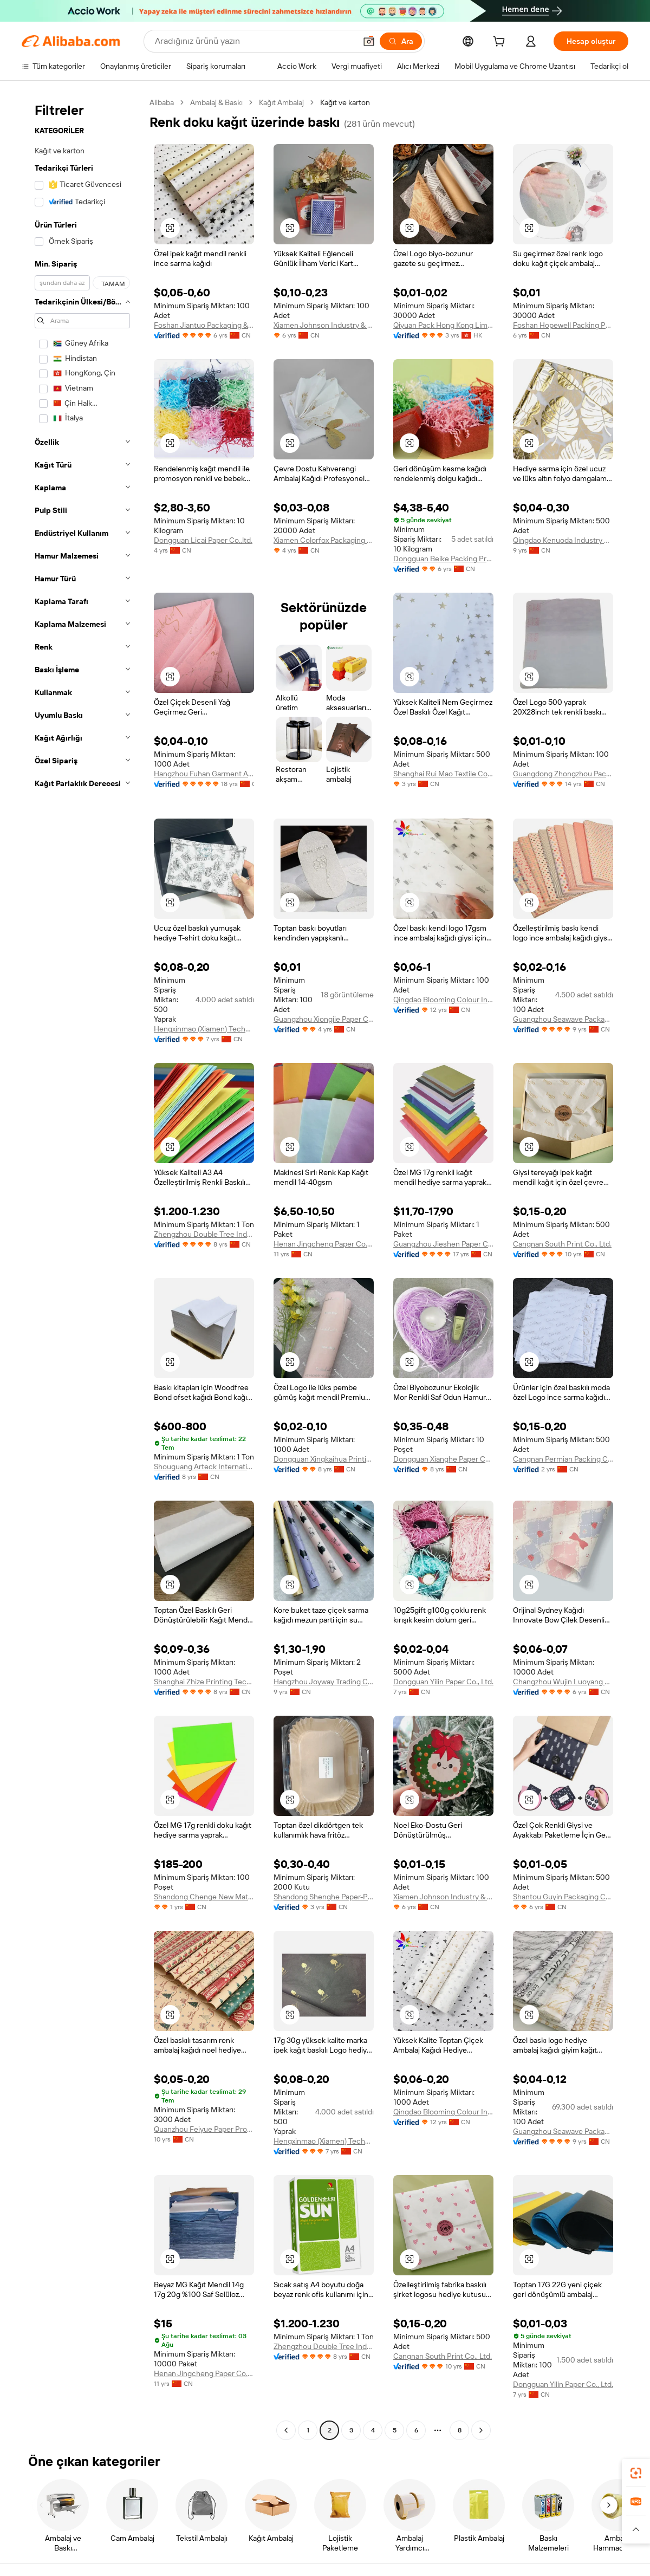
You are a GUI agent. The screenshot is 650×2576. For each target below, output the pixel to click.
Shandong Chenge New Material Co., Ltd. (204, 1896)
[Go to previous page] (286, 2430)
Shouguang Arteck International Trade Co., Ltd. (204, 1466)
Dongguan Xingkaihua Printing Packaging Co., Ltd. (324, 1459)
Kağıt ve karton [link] (345, 102)
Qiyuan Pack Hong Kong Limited (443, 325)
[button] (368, 41)
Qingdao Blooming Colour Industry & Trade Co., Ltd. (443, 999)
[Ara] (401, 41)
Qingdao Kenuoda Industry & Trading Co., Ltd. (563, 540)
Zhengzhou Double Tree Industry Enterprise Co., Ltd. (204, 1234)
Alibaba (162, 102)
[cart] (501, 42)
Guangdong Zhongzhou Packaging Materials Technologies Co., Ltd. (563, 773)
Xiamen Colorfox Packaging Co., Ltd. (324, 540)
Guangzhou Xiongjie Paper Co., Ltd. (324, 1019)
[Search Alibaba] (254, 41)
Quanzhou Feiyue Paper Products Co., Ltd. (204, 2129)
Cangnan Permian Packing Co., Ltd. (563, 1459)
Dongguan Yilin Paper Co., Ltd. (443, 1681)
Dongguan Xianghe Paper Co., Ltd (443, 1459)
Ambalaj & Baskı (216, 102)
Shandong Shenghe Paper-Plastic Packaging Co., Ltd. (324, 1896)
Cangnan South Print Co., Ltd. (562, 1244)
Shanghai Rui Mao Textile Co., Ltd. (443, 773)
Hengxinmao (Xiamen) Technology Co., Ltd (204, 1028)
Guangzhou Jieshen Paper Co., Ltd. (443, 1244)
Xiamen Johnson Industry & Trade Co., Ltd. (324, 325)
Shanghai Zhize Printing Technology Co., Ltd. (204, 1681)
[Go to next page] (481, 2430)
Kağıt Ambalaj (281, 102)
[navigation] (82, 1267)
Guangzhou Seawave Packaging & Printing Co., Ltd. (563, 1019)
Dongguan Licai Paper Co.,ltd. (203, 540)
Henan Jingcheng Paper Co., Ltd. (324, 1244)
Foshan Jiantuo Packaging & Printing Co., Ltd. (204, 325)
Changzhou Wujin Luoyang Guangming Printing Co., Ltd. (563, 1681)
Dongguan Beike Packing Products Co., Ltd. (443, 558)
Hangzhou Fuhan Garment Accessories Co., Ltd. (204, 773)
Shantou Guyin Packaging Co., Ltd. (563, 1896)
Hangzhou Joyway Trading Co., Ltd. (324, 1681)
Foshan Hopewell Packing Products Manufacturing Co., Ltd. (563, 325)
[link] (636, 2473)
